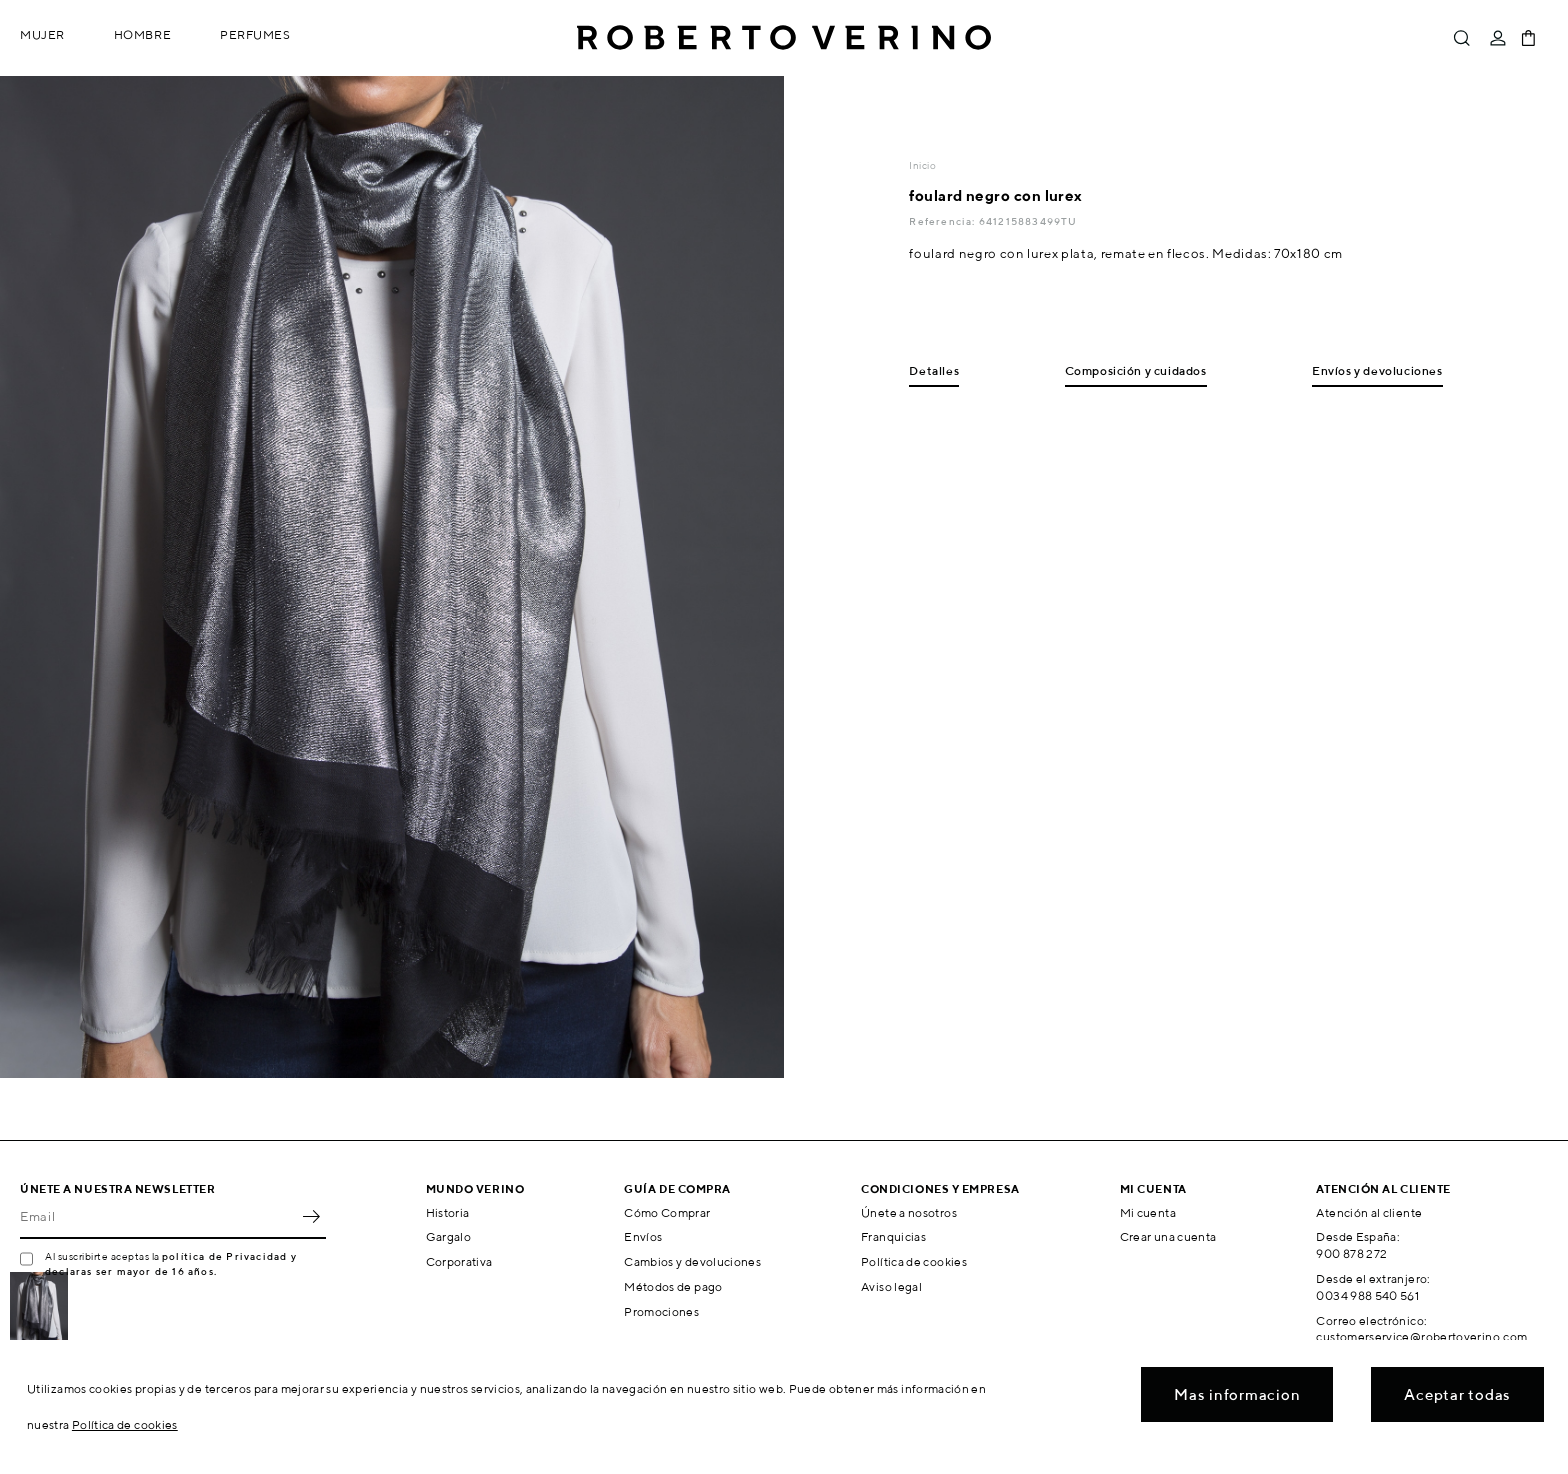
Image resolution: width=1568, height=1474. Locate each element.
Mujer (42, 34)
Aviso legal (891, 1286)
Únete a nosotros (909, 1212)
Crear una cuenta (1168, 1236)
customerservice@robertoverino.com (1421, 1336)
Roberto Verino (784, 38)
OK (311, 1217)
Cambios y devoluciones (692, 1261)
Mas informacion (1237, 1394)
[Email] (158, 1217)
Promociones (661, 1311)
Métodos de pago (673, 1286)
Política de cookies (914, 1261)
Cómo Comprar (667, 1212)
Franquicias (893, 1236)
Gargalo (449, 1236)
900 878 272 (1351, 1253)
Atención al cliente (1369, 1212)
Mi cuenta (1148, 1212)
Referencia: (943, 221)
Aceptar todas (1457, 1394)
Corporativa (459, 1261)
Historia (448, 1212)
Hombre (142, 34)
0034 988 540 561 (1367, 1295)
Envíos (643, 1236)
